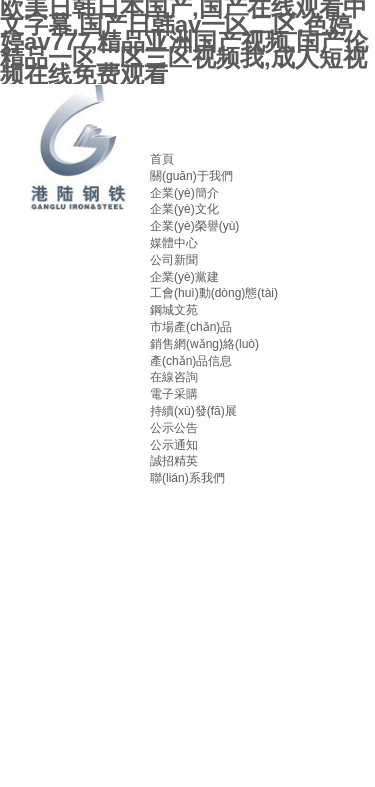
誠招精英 (174, 461)
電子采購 (174, 394)
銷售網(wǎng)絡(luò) (204, 344)
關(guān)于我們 (191, 176)
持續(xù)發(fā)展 (193, 411)
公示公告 (174, 428)
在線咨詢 (174, 377)
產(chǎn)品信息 (191, 361)
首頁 (162, 159)
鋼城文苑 (174, 310)
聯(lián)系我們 (187, 478)
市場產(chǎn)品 (191, 327)
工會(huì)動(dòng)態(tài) (214, 293)
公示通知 (174, 445)
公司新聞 (174, 260)
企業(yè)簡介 (184, 193)
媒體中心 (174, 243)
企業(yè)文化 (184, 209)
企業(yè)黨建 (184, 277)
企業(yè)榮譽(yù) (194, 226)
